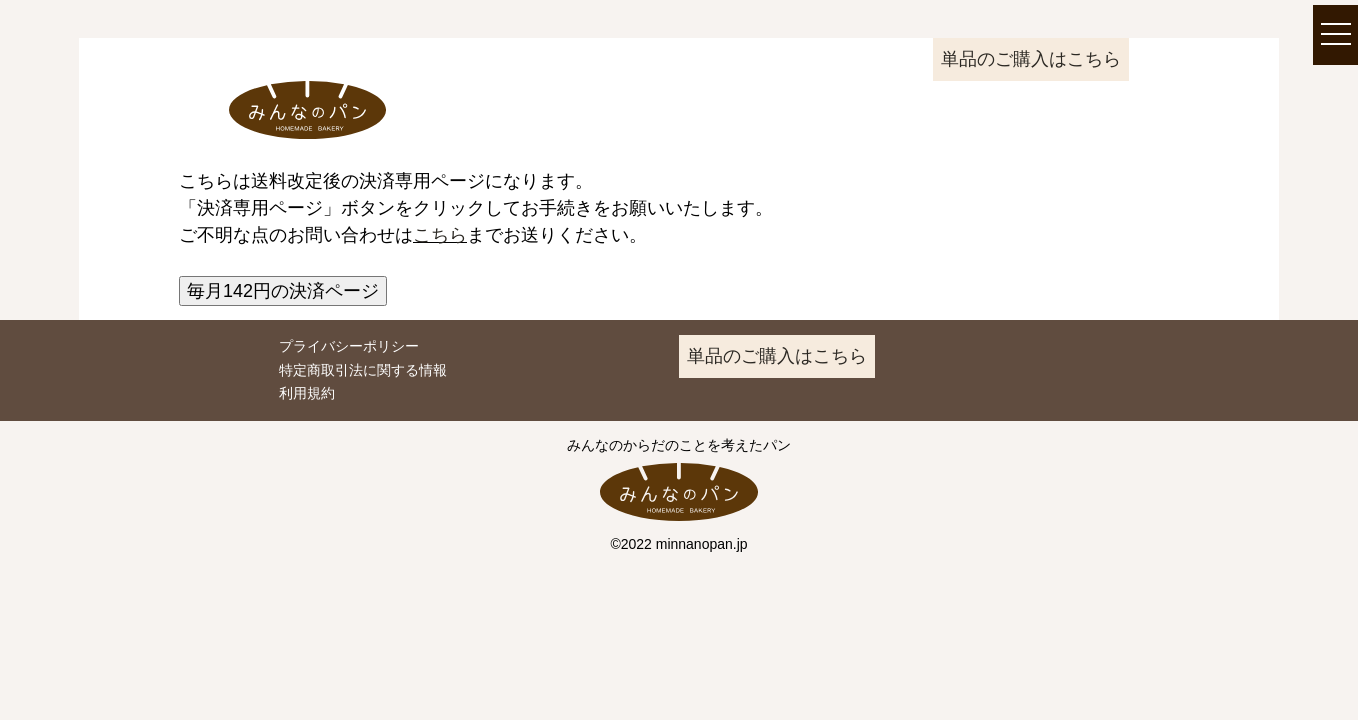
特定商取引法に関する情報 (363, 370)
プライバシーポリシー (349, 346)
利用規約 (307, 393)
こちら (440, 235)
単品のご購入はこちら (1031, 59)
